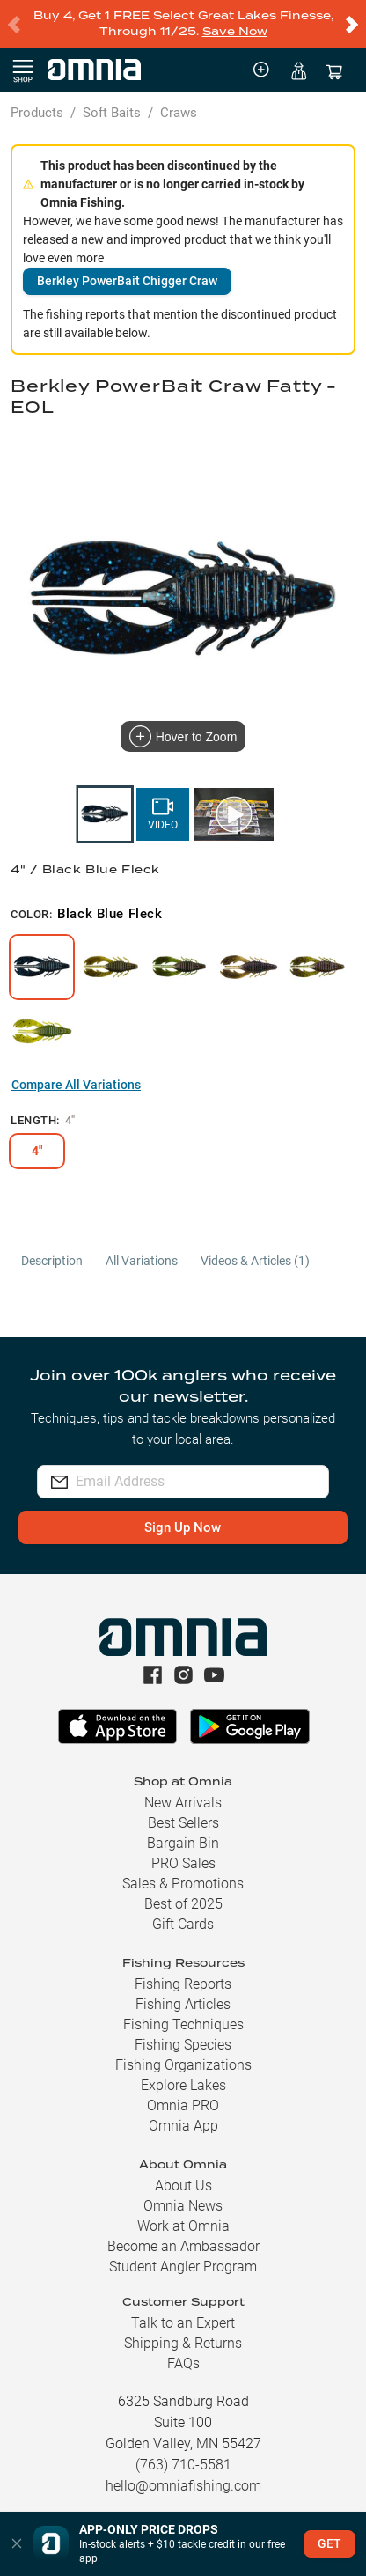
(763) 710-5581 (183, 2464)
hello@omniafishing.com (183, 2485)
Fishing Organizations (183, 2065)
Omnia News (183, 2205)
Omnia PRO (183, 2105)
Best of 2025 (183, 1903)
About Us (183, 2185)
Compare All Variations (76, 1085)
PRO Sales (183, 1863)
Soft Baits (112, 113)
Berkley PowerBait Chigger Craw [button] (127, 281)
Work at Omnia (183, 2226)
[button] (16, 2544)
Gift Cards (183, 1924)
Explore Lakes (183, 2085)
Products (37, 113)
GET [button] (329, 2543)
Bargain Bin (183, 1843)
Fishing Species (183, 2044)
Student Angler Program (183, 2266)
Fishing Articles (183, 2004)
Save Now (234, 31)
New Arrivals (183, 1802)
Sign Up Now (182, 1527)
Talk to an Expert (183, 2323)
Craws (178, 113)
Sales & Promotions (183, 1883)
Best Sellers (183, 1822)
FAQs (183, 2363)
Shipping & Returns (183, 2343)
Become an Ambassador (183, 2246)
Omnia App (183, 2125)
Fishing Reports (183, 1984)
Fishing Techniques (183, 2024)
